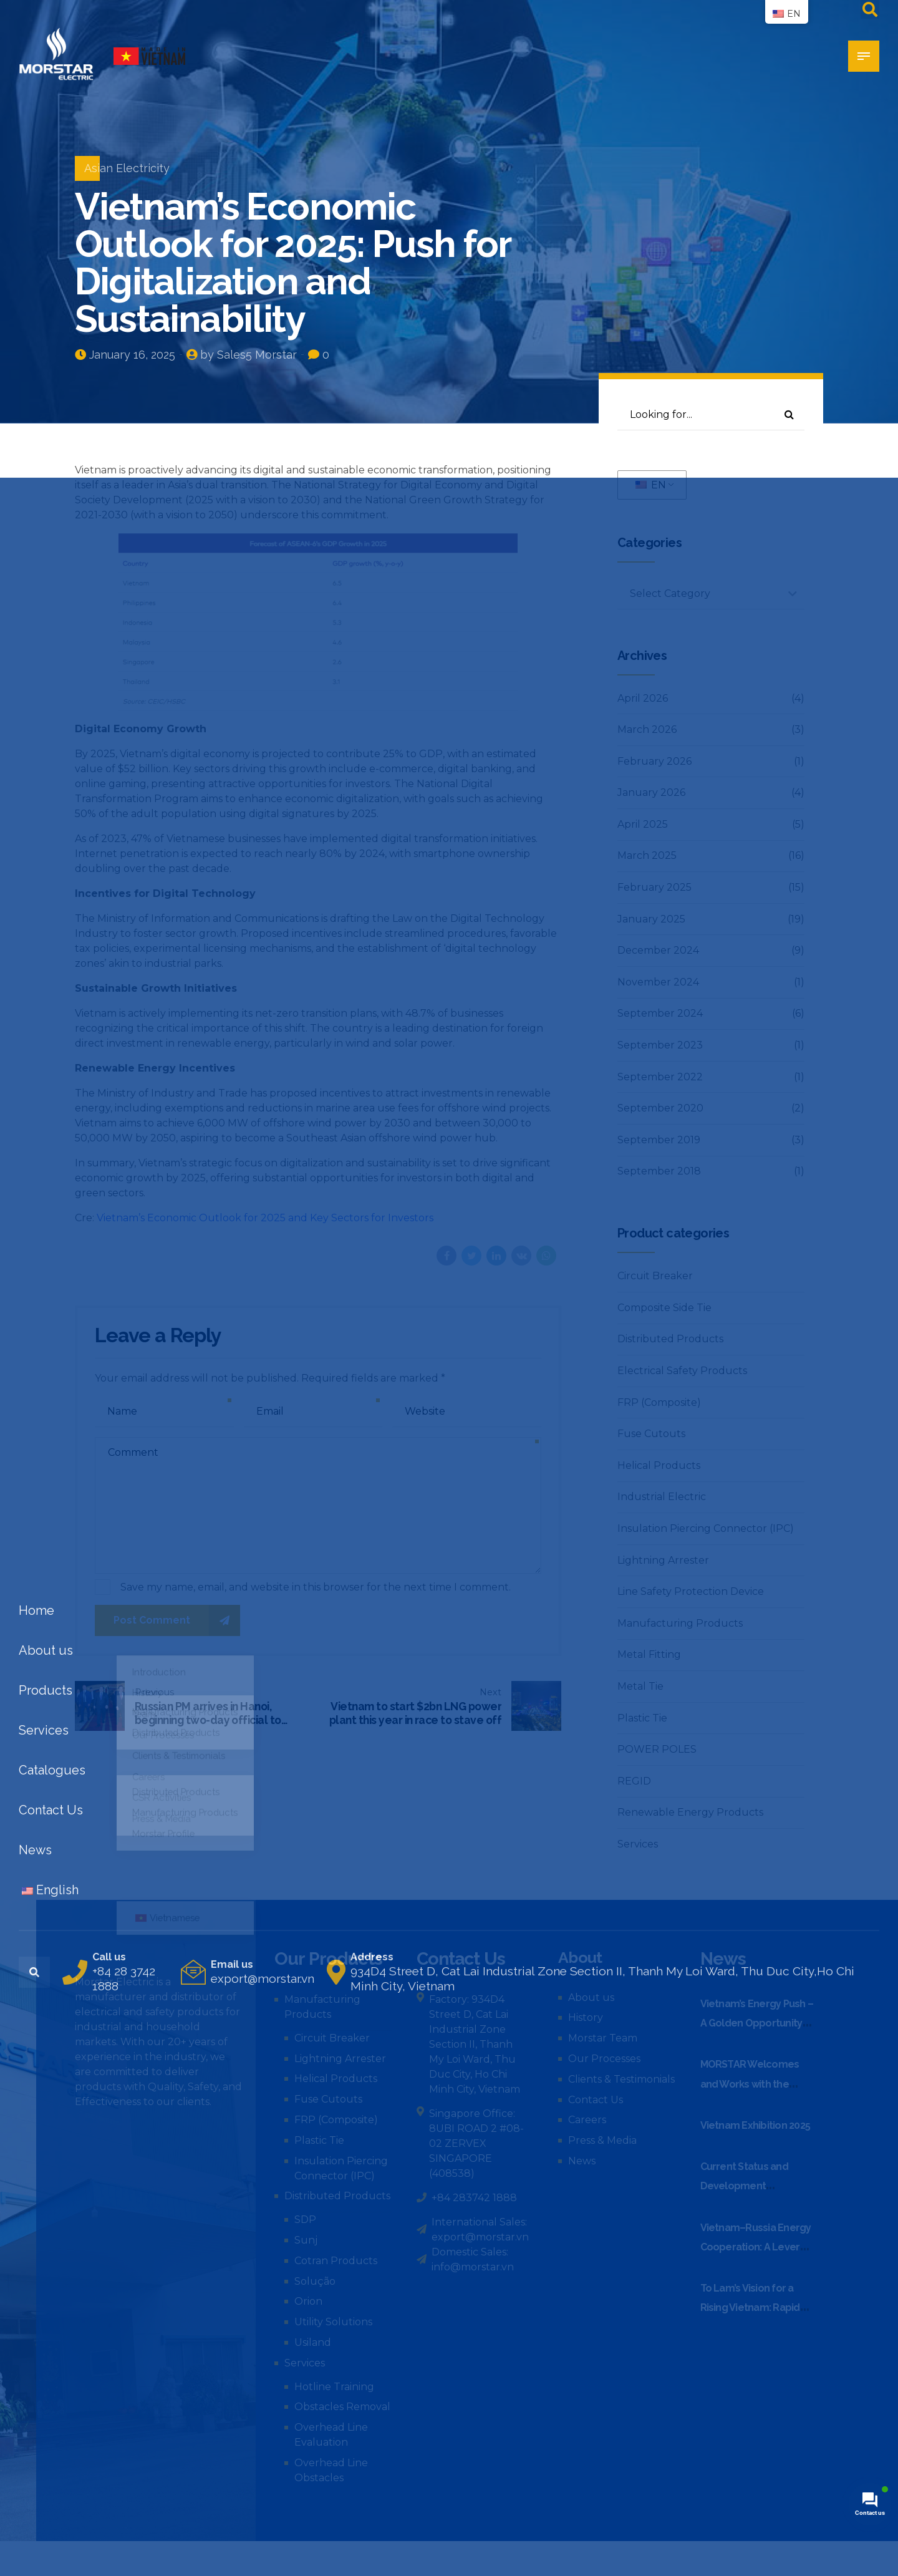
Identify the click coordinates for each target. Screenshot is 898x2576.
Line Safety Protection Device (690, 1591)
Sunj (305, 2240)
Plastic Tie (642, 1718)
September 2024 (660, 1013)
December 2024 (658, 950)
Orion (308, 2301)
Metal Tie (640, 1686)
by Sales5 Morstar (248, 354)
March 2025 (647, 855)
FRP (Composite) (659, 1402)
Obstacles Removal (342, 2407)
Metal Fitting (649, 1654)
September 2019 (658, 1140)
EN (650, 485)
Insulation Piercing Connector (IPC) (705, 1528)
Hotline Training (334, 2387)
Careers (587, 2120)
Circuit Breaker (655, 1276)
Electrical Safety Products (682, 1371)
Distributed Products (670, 1339)
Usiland (312, 2342)
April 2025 (642, 824)
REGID (634, 1781)
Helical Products (658, 1465)
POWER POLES (657, 1749)
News (582, 2161)
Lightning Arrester (663, 1560)
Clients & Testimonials (621, 2079)
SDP (305, 2219)
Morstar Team (602, 2038)
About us (591, 1997)
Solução (315, 2281)
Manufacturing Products (680, 1623)
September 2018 (659, 1171)
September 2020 (660, 1108)
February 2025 (654, 887)
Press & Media (602, 2140)
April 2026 (642, 698)
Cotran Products (335, 2261)
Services (637, 1844)
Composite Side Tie (664, 1308)
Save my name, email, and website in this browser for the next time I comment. (315, 1587)
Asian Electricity (127, 168)
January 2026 (651, 792)
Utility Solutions (333, 2322)
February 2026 (654, 761)
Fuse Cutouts (651, 1434)
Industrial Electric (661, 1497)
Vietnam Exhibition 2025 (755, 2125)
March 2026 (647, 729)
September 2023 (660, 1045)
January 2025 (651, 919)
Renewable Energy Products (690, 1812)
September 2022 (660, 1077)
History (585, 2017)
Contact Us (595, 2100)
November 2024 (658, 982)
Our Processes (604, 2059)
